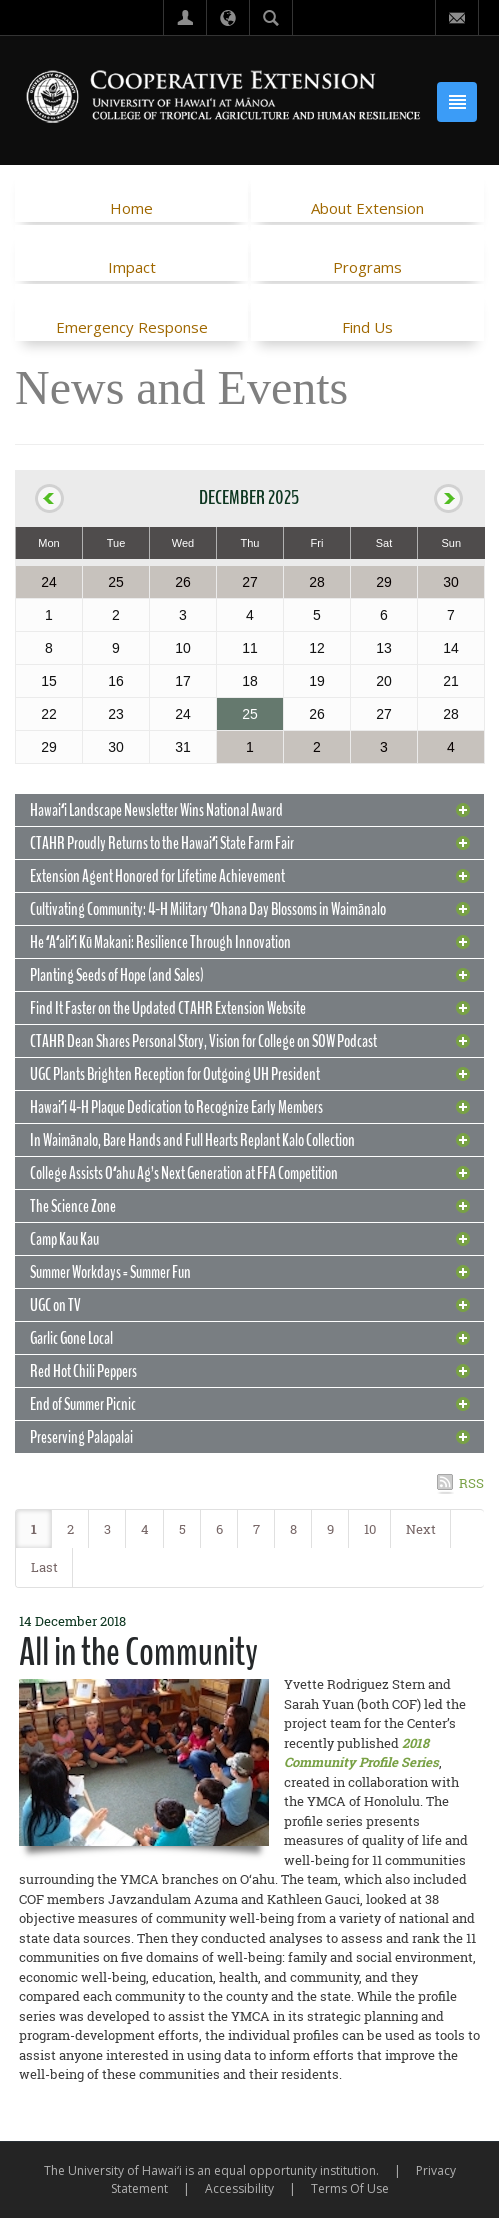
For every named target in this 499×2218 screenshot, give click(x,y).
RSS (471, 1483)
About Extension (367, 208)
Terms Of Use (350, 2188)
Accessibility (239, 2188)
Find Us (367, 327)
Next (421, 1529)
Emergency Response (132, 327)
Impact (132, 267)
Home (131, 208)
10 (370, 1529)
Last (44, 1567)
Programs (367, 267)
